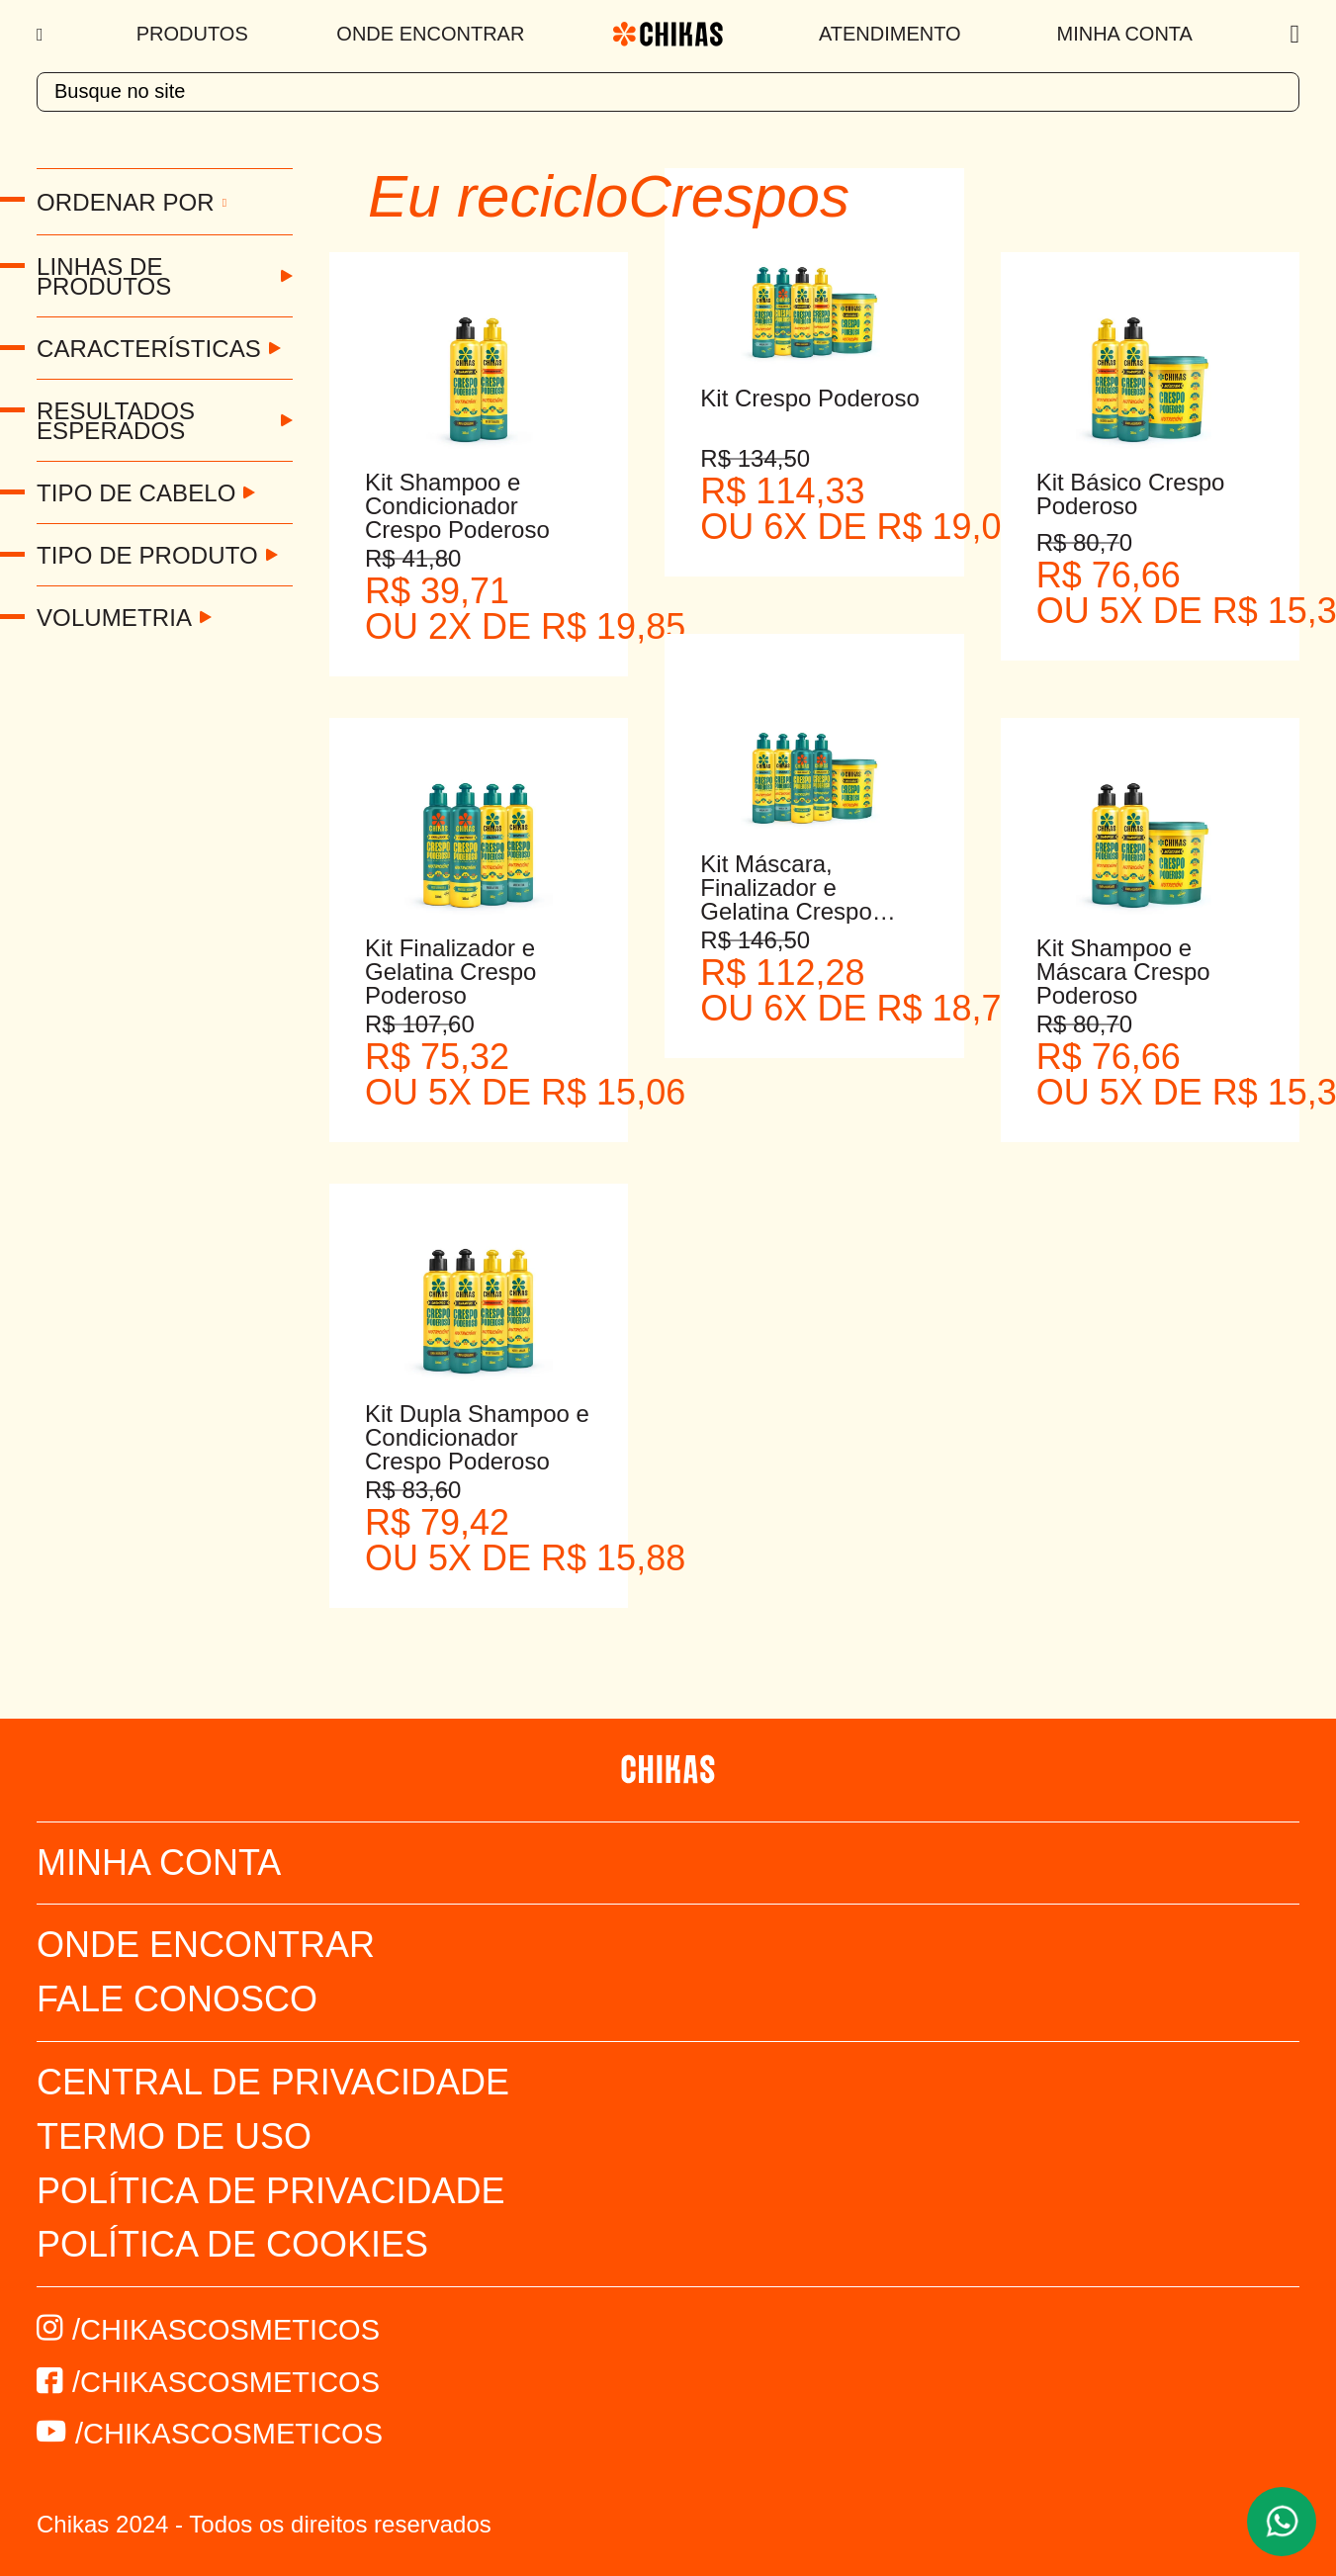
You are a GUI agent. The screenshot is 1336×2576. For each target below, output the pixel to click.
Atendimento (890, 33)
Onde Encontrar (430, 33)
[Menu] (42, 34)
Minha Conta (1125, 33)
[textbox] (668, 92)
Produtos (192, 33)
